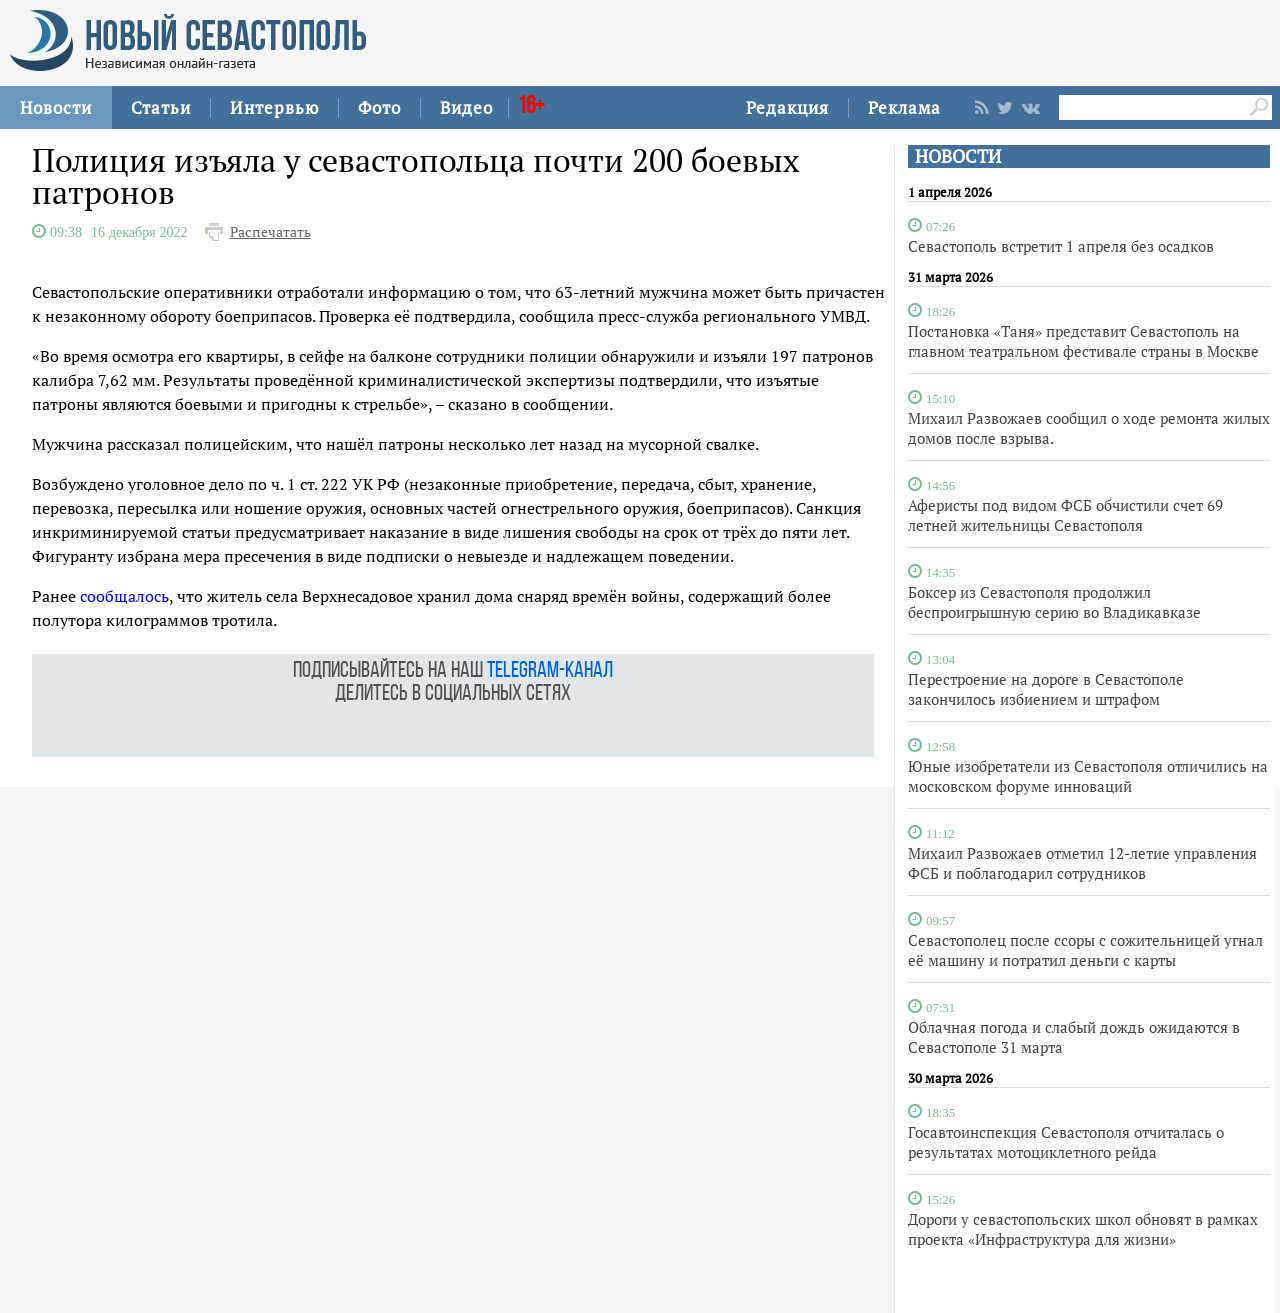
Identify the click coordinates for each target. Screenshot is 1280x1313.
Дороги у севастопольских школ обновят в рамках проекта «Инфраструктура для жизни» (1083, 1229)
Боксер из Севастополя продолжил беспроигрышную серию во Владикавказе (1054, 602)
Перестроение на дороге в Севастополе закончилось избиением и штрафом (1046, 689)
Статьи (161, 107)
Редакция (787, 107)
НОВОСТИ (958, 156)
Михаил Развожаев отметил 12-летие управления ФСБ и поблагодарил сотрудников (1082, 863)
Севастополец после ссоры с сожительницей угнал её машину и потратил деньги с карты (1085, 950)
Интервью (274, 107)
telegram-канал (550, 671)
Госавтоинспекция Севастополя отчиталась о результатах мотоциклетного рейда (1066, 1142)
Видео (466, 107)
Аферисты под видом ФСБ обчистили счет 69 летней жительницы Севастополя (1065, 515)
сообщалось (124, 596)
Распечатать (270, 232)
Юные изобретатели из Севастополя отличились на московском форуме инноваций (1088, 776)
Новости (56, 107)
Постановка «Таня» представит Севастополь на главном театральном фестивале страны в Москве (1083, 341)
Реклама (904, 107)
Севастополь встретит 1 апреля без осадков (1061, 246)
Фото (379, 107)
